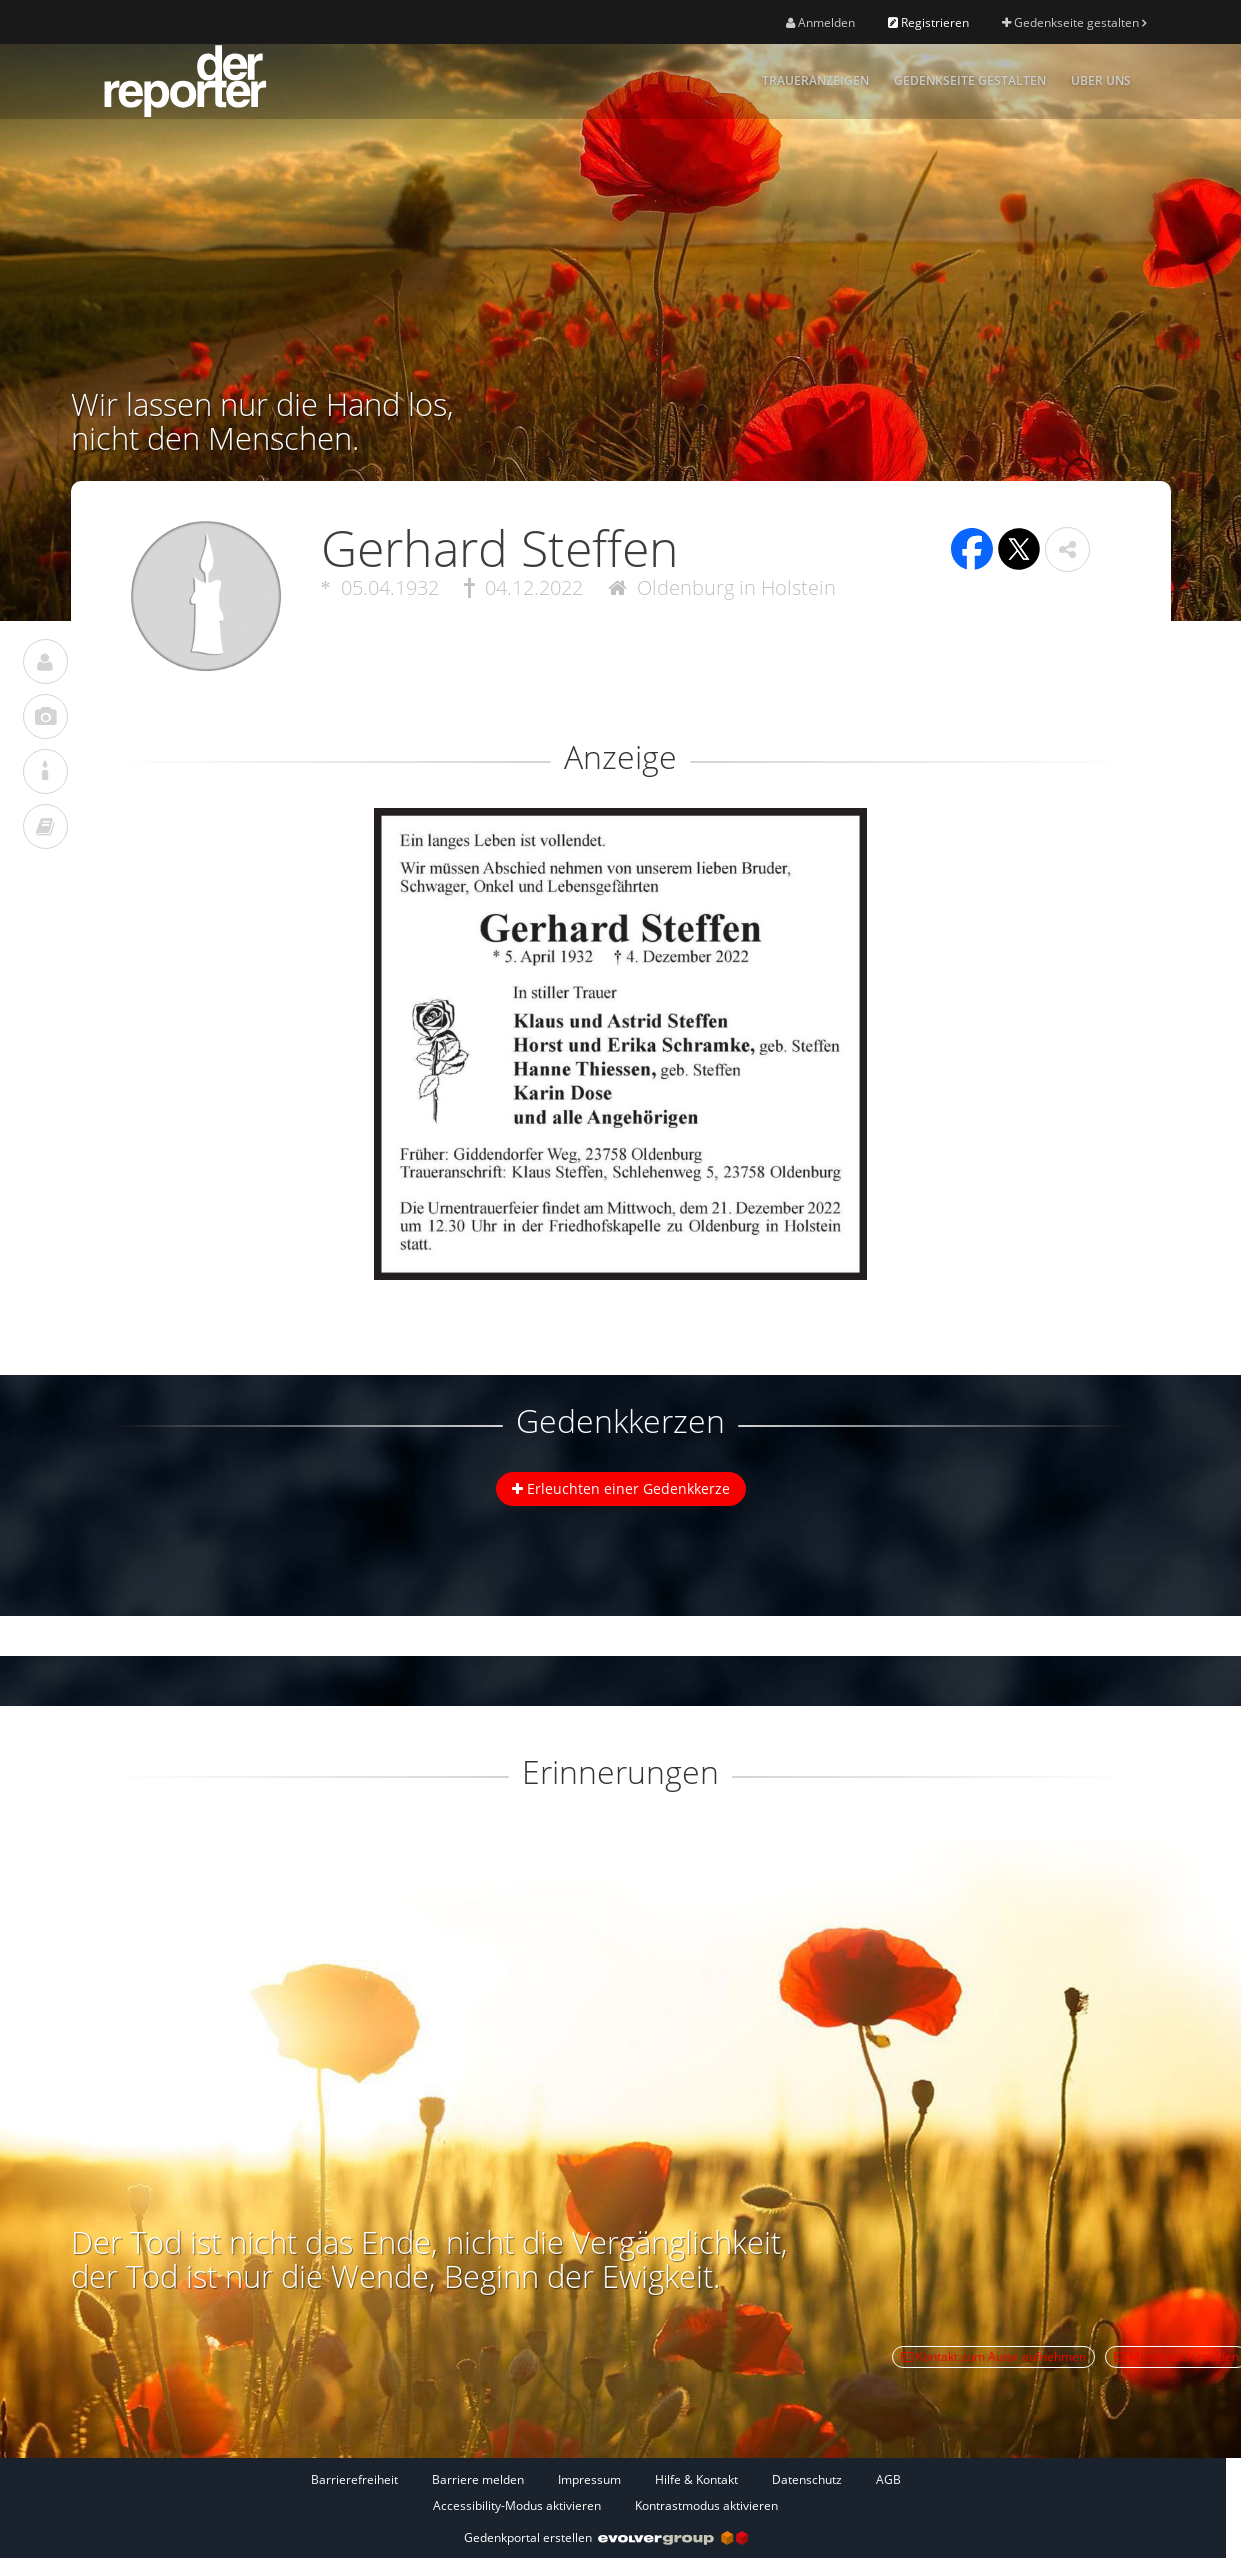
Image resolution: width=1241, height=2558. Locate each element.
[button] (1067, 549)
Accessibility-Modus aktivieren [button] (517, 2505)
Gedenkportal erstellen (606, 2537)
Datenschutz (807, 2479)
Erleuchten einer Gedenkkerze (621, 1488)
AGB (888, 2479)
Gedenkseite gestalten (1074, 22)
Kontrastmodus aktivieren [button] (706, 2505)
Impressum (589, 2479)
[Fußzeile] (606, 2492)
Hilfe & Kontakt (696, 2479)
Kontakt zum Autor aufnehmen (993, 2356)
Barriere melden (478, 2479)
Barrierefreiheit (354, 2479)
